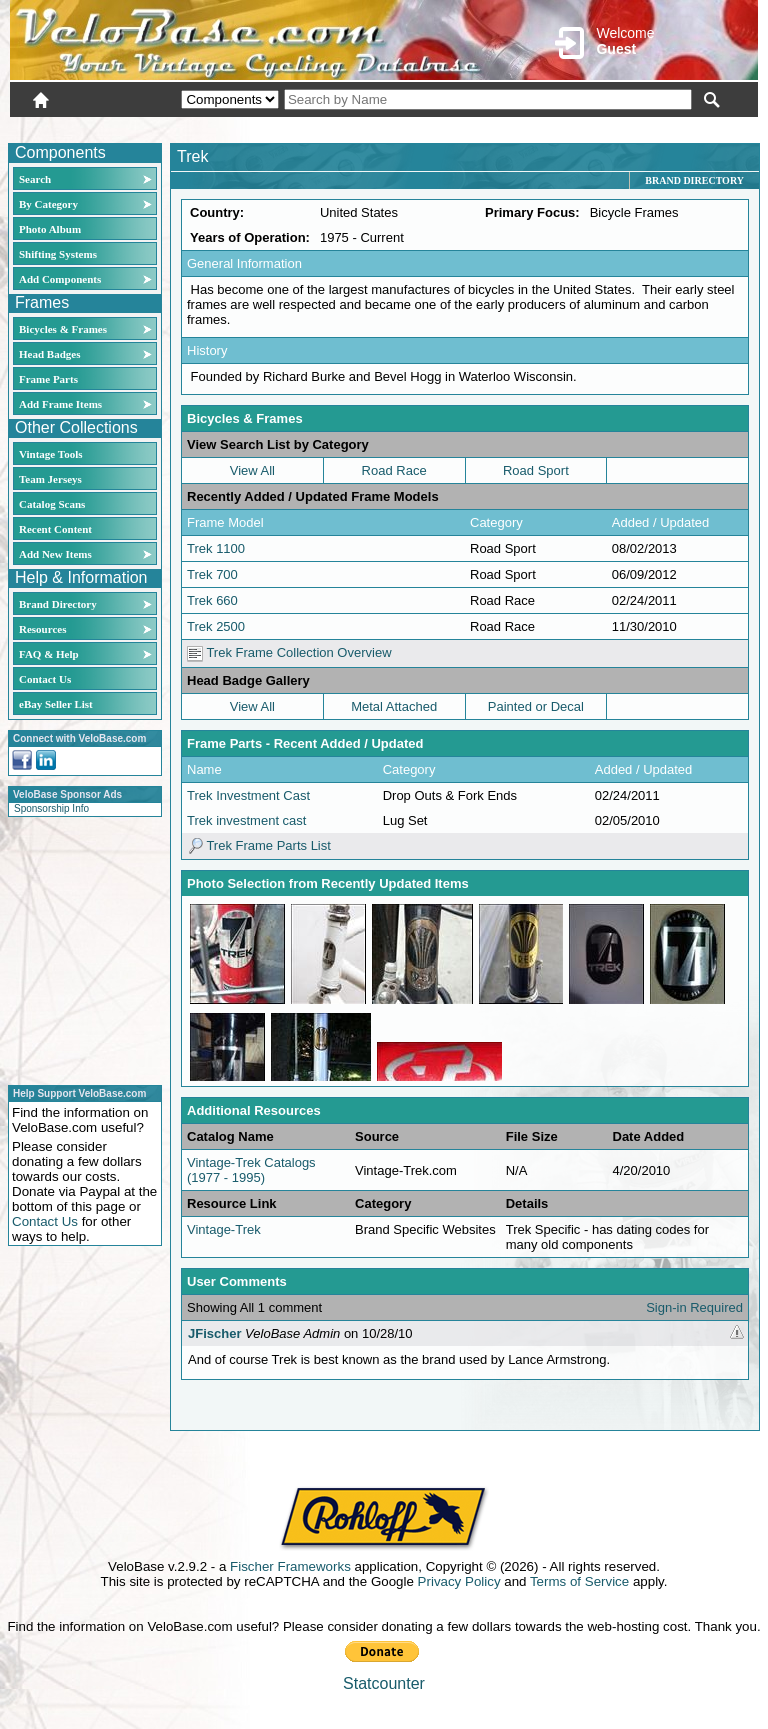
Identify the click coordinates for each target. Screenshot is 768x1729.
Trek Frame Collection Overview (289, 652)
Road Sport (536, 470)
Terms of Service (579, 1581)
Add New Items (55, 554)
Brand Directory (58, 604)
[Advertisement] (79, 948)
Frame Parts (48, 379)
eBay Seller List (56, 704)
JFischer (214, 1333)
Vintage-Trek (224, 1229)
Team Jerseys (50, 479)
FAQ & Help (49, 654)
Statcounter (384, 1683)
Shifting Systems (58, 254)
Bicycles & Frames (64, 329)
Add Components (60, 279)
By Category (48, 204)
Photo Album (50, 229)
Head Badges (49, 354)
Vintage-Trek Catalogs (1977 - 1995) (251, 1170)
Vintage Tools (50, 454)
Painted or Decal (536, 706)
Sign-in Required (694, 1307)
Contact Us (45, 679)
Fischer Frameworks (290, 1566)
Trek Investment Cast (248, 795)
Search (35, 179)
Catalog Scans (52, 504)
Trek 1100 (216, 548)
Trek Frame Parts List (259, 845)
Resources (42, 629)
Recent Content (55, 529)
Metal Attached (394, 706)
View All (252, 470)
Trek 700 (212, 574)
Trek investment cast (246, 820)
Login (580, 127)
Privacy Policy (459, 1581)
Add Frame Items (60, 404)
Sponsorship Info (51, 808)
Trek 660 (212, 600)
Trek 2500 (216, 626)
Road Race (394, 470)
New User (646, 127)
